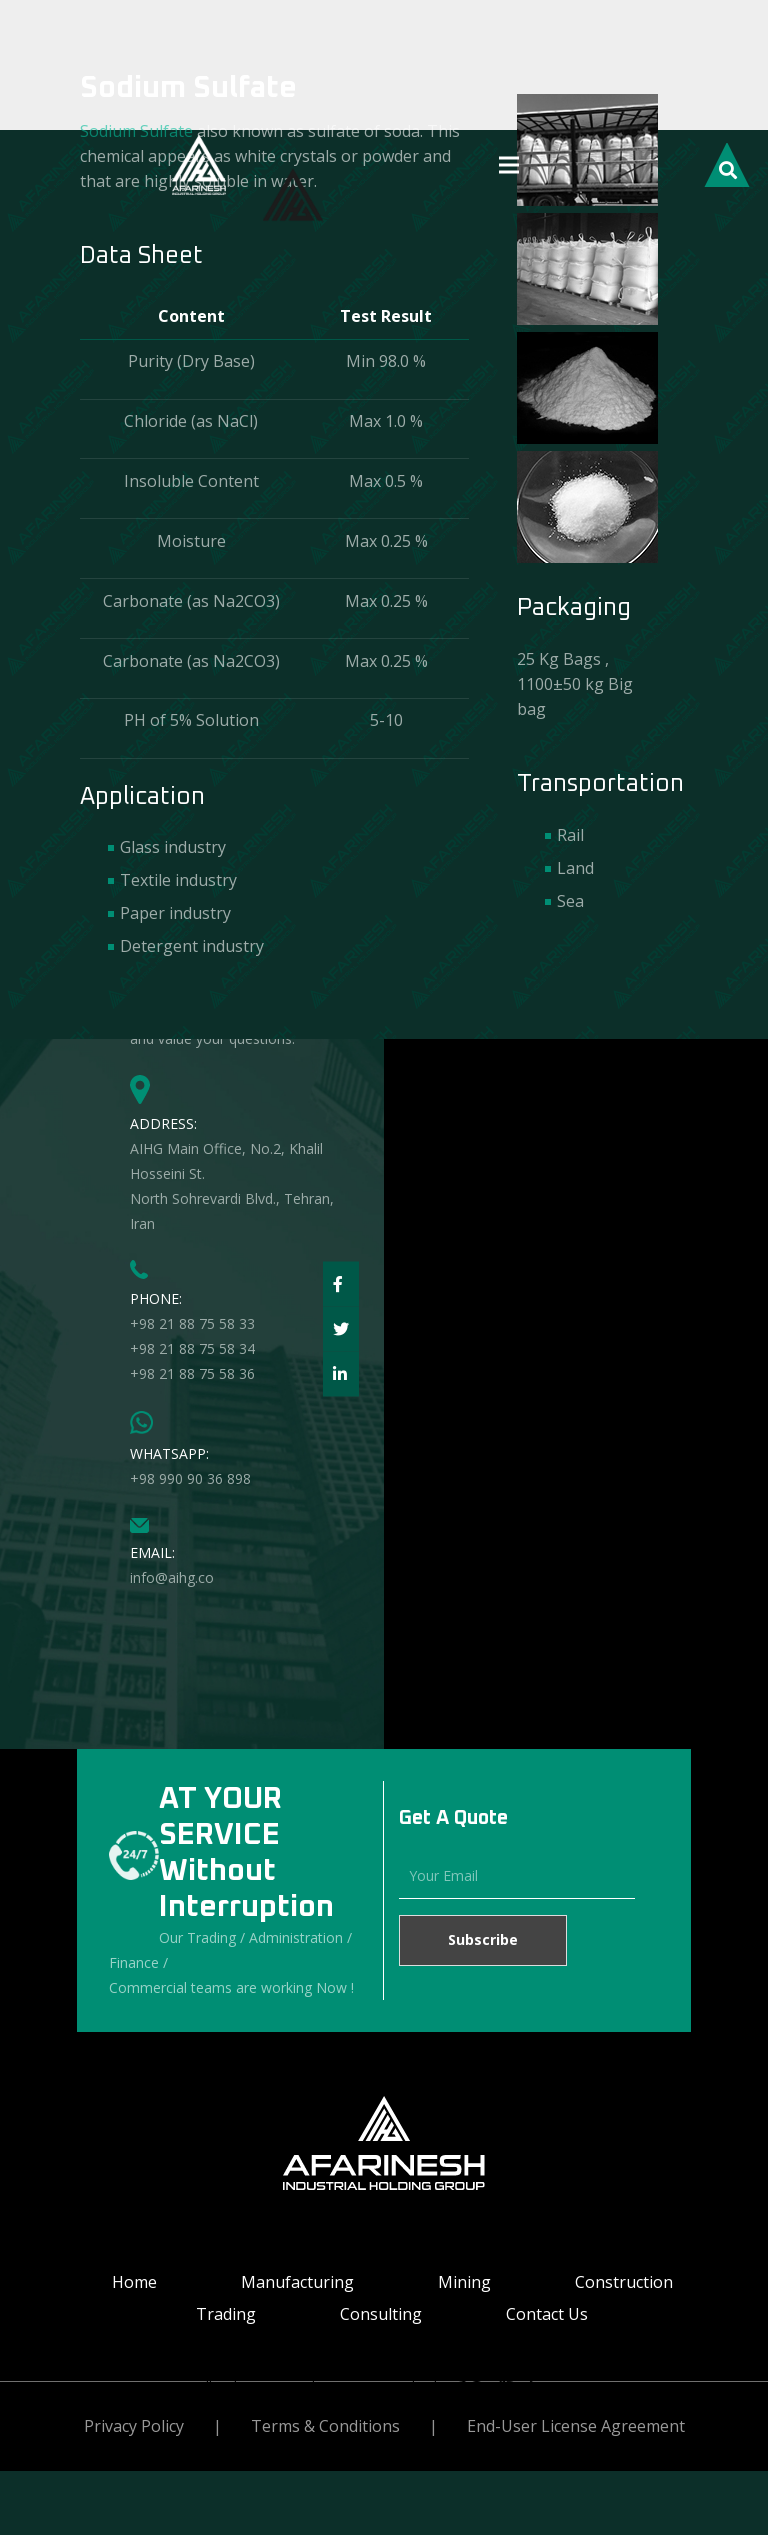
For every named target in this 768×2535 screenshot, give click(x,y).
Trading (226, 2314)
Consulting (381, 2314)
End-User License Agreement (576, 2426)
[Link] (199, 165)
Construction (624, 2282)
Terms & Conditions (325, 2426)
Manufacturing (297, 2282)
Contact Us (547, 2314)
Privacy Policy (134, 2426)
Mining (464, 2282)
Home (134, 2282)
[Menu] (509, 165)
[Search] (727, 167)
